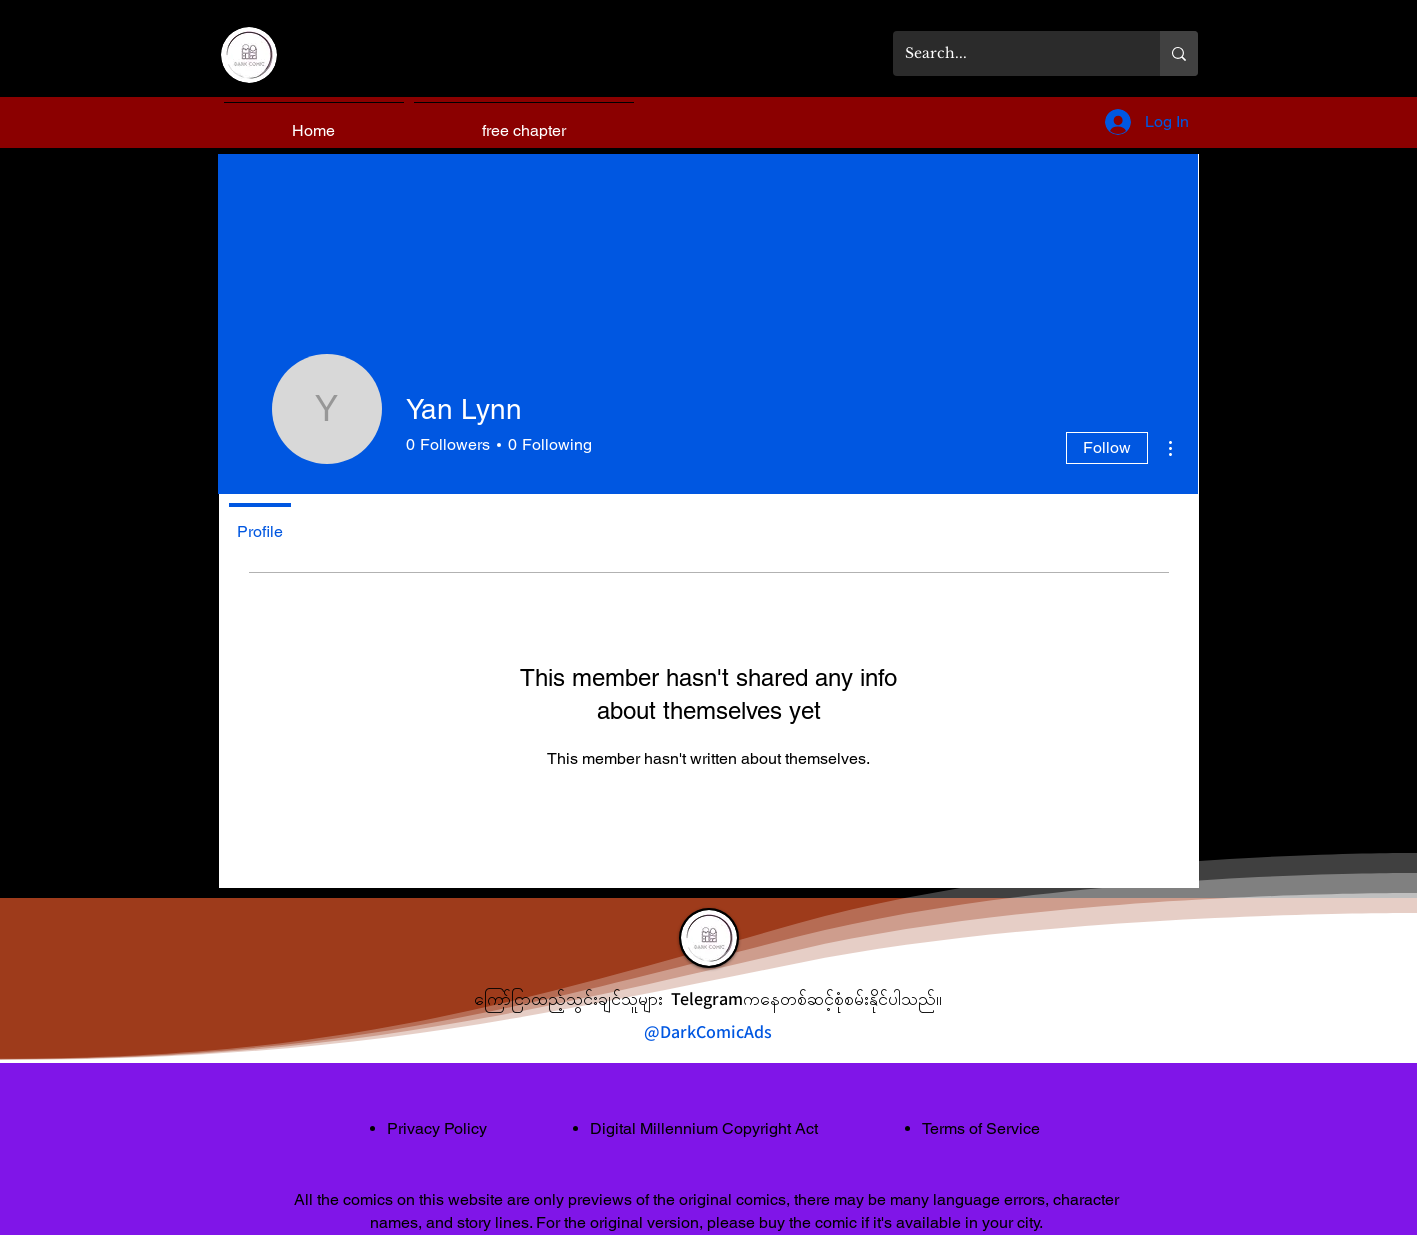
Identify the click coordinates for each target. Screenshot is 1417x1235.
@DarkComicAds (708, 1031)
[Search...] (1011, 53)
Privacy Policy (437, 1128)
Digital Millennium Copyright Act (704, 1128)
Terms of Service (981, 1128)
